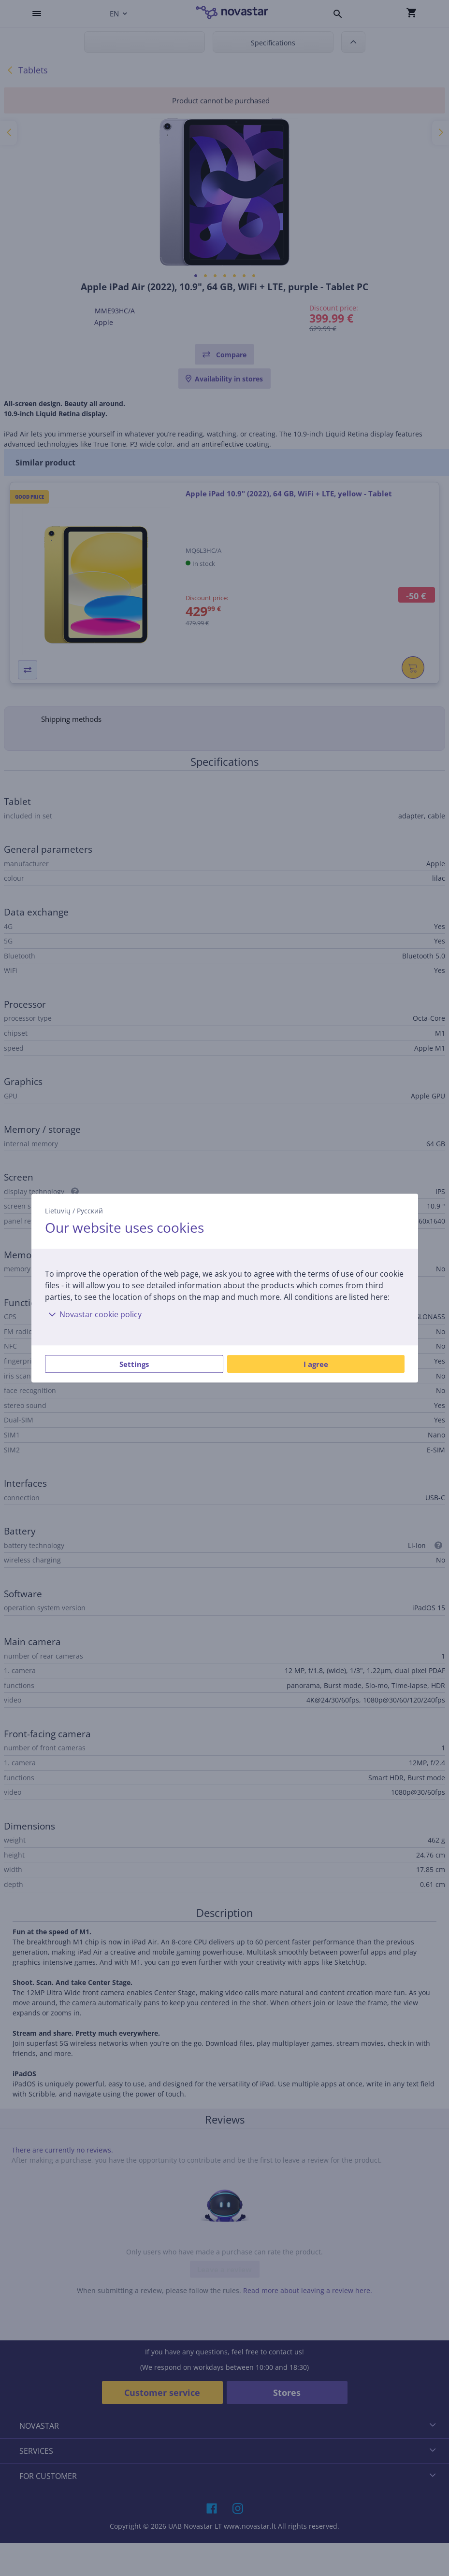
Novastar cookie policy (93, 1314)
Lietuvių (58, 1210)
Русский (90, 1210)
